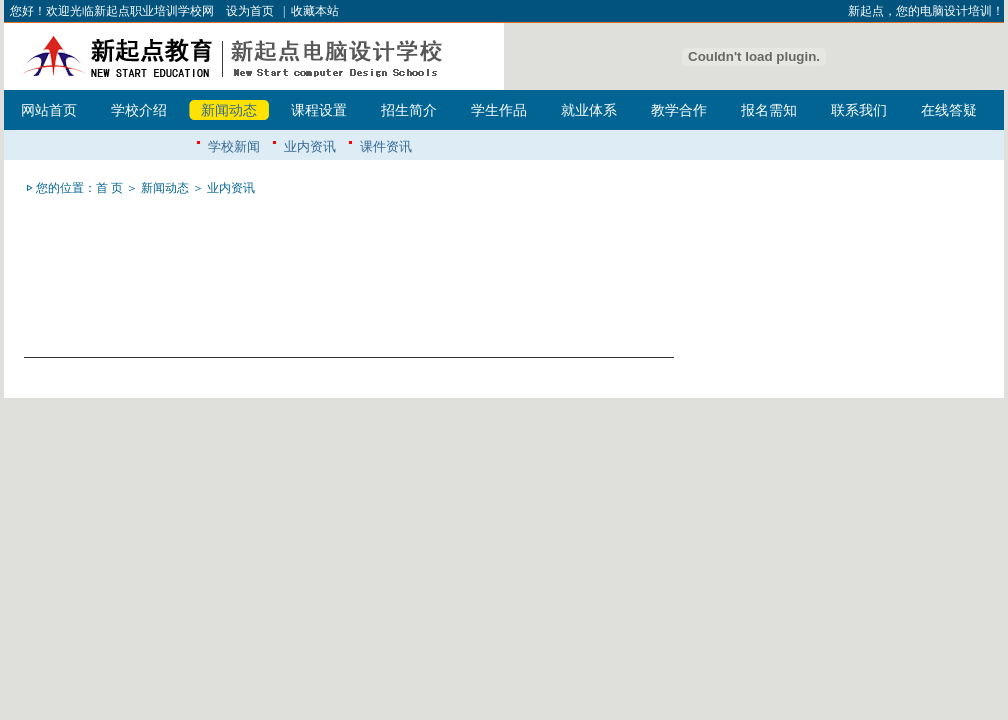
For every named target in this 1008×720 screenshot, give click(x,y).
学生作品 (499, 110)
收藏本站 (315, 11)
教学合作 (679, 110)
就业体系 (589, 110)
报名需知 (769, 110)
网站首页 (49, 110)
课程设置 (319, 110)
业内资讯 (310, 146)
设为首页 (250, 11)
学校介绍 (139, 110)
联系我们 (859, 110)
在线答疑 (949, 110)
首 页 (109, 188)
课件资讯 (386, 146)
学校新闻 (234, 146)
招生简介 (409, 110)
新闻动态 (229, 110)
